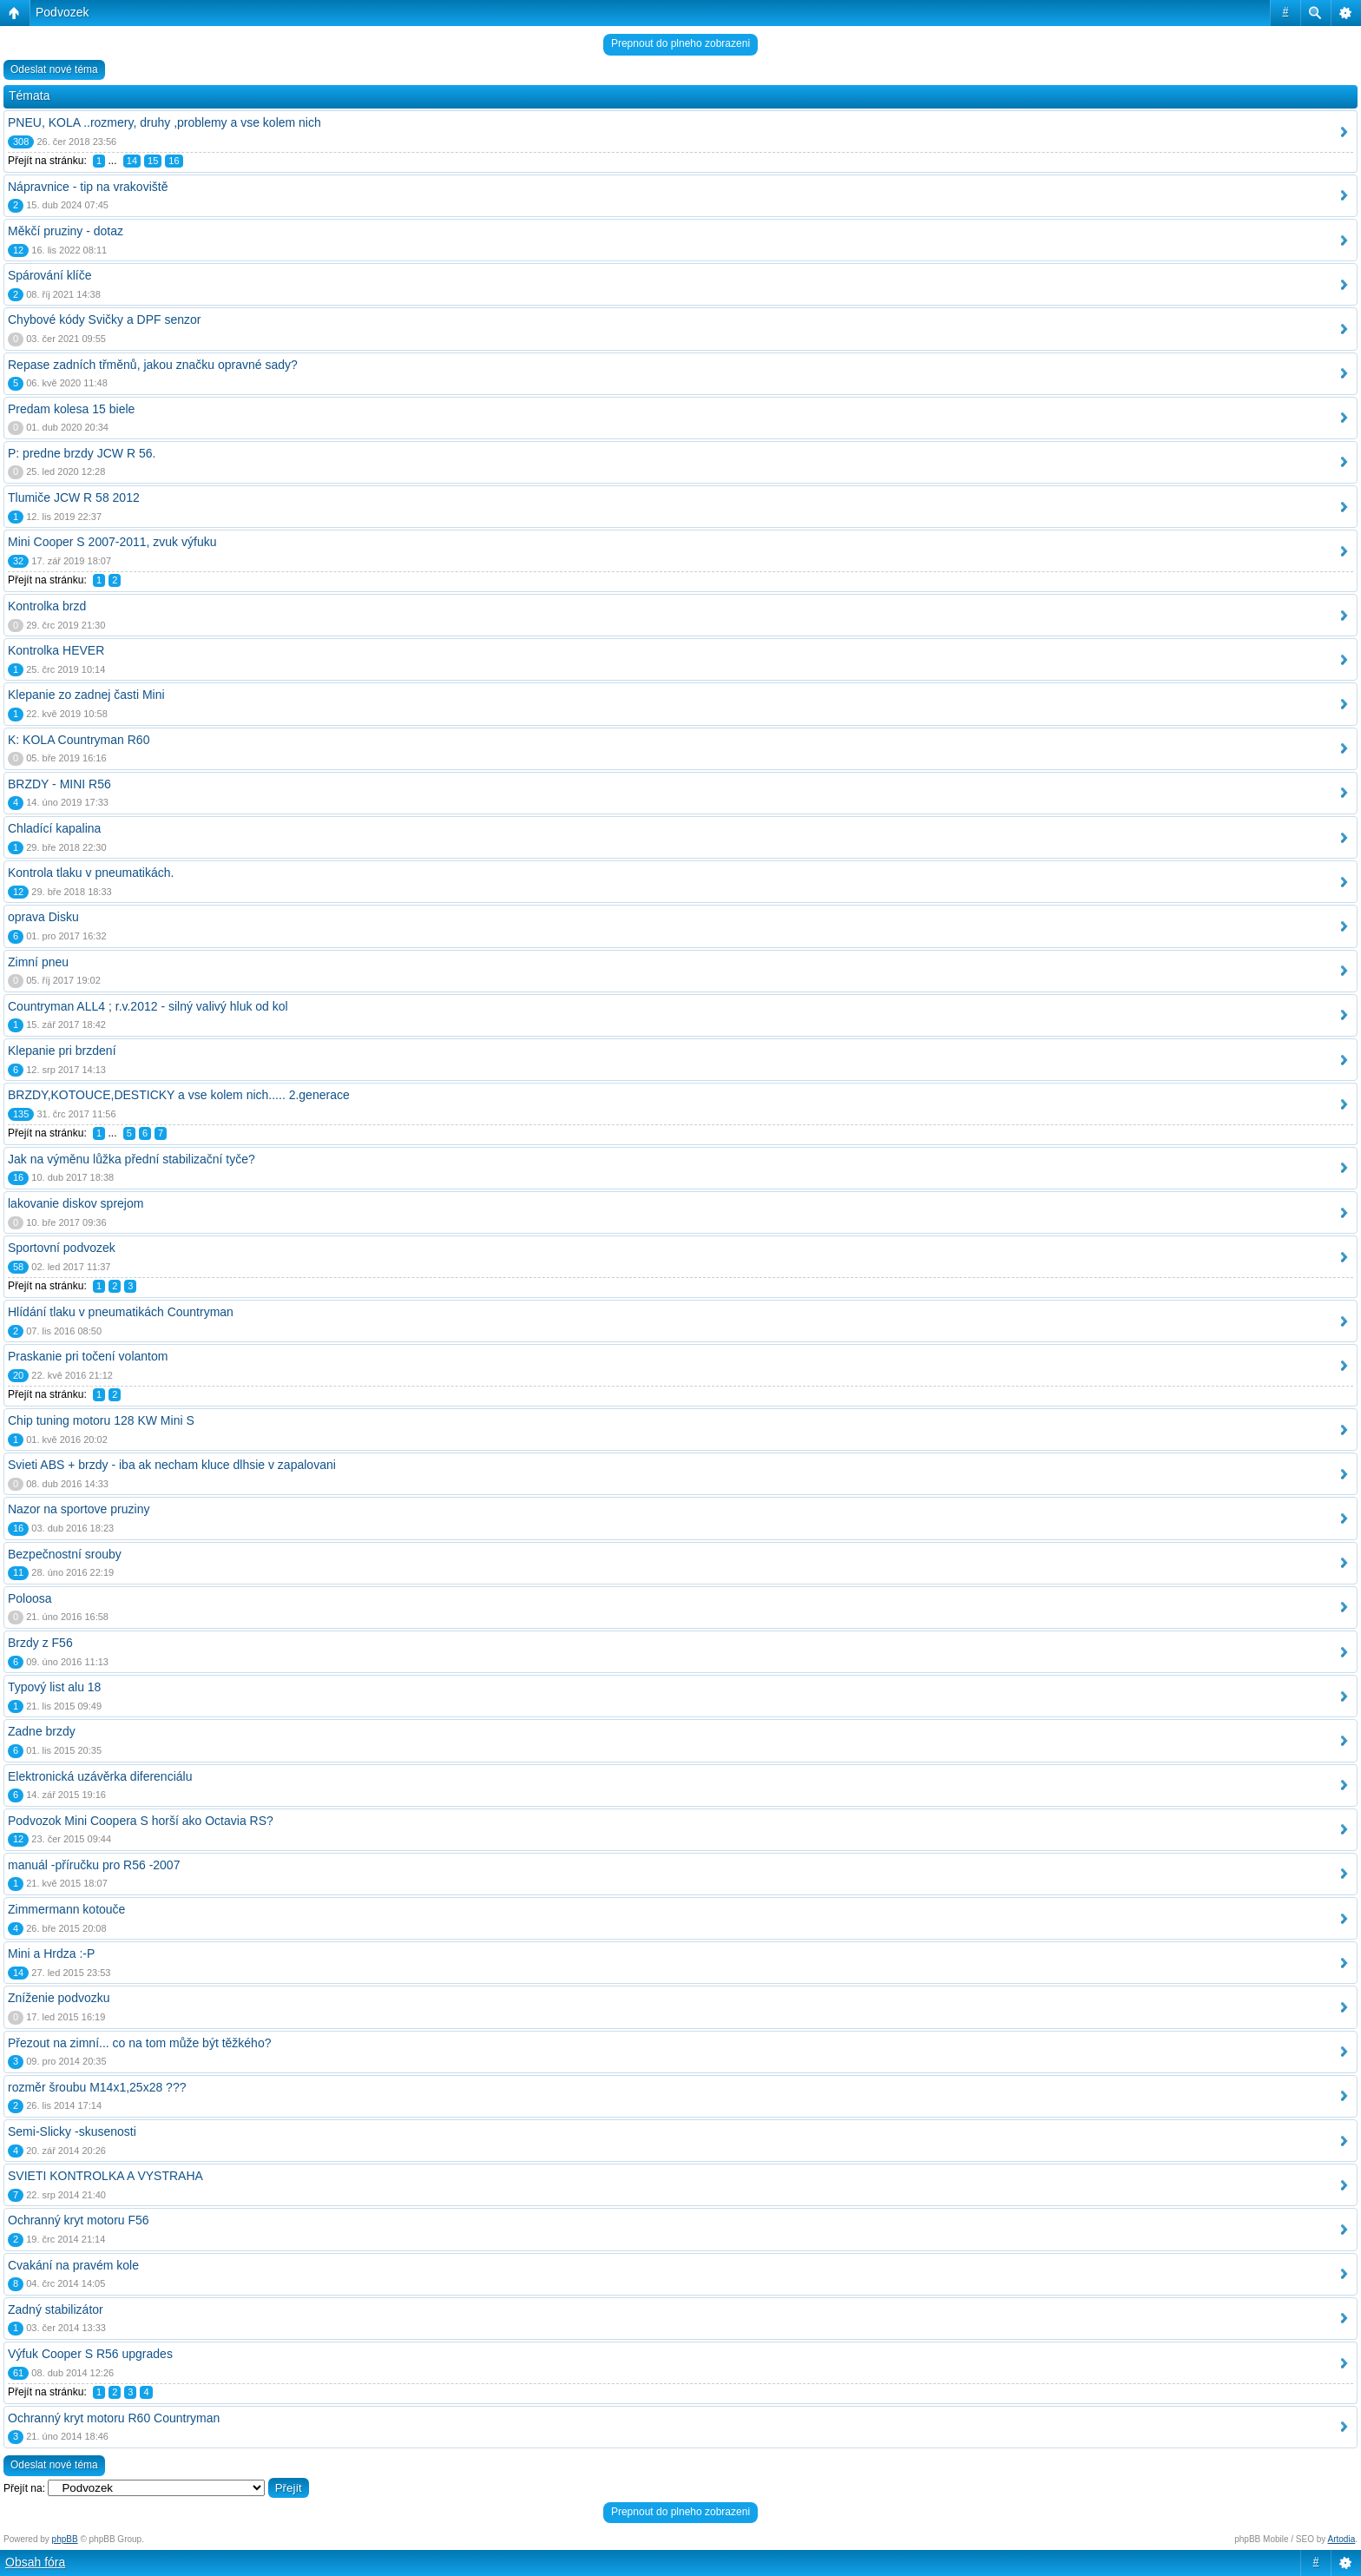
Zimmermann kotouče (66, 1909)
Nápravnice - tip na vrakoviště (88, 187)
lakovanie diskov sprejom (75, 1203)
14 (132, 160)
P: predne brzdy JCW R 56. (81, 453)
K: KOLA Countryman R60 (78, 740)
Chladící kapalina (54, 828)
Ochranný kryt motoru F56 (78, 2220)
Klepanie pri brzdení (62, 1050)
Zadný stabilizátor (55, 2309)
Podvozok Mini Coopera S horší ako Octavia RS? (140, 1821)
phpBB (65, 2539)
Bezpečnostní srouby (65, 1554)
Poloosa (30, 1598)
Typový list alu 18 (54, 1687)
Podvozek (62, 12)
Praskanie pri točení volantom (88, 1356)
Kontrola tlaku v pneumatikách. (91, 873)
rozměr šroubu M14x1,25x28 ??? (97, 2087)
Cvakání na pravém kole (73, 2265)
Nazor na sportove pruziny (78, 1509)
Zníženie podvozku (59, 1998)
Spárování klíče (50, 275)
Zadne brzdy (42, 1731)
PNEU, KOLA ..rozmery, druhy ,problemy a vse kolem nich (164, 122)
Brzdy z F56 (40, 1643)
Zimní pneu (38, 962)
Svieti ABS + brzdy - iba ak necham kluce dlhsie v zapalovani (172, 1465)
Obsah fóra (35, 2562)
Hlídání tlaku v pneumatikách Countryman (120, 1312)
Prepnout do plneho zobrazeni (680, 43)
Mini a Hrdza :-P (51, 1953)
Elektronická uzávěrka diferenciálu (100, 1776)
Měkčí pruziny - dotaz (65, 231)
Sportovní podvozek (61, 1248)
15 (153, 160)
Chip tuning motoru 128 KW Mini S (101, 1420)
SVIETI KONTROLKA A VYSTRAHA (105, 2176)
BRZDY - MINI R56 (59, 784)
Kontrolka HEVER (56, 650)
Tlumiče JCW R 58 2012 (74, 497)
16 (173, 160)
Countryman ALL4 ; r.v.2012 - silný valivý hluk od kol (148, 1006)
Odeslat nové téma (54, 69)
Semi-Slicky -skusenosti (72, 2131)
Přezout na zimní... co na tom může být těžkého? (139, 2043)
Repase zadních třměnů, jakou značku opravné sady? (153, 365)
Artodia (1342, 2539)
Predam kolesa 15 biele (71, 409)
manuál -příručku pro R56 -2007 (94, 1865)
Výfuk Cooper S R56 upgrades (90, 2354)
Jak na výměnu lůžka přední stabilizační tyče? (131, 1159)
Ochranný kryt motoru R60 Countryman (114, 2418)
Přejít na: (24, 2488)
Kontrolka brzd (47, 606)
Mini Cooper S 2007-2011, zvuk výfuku (112, 542)
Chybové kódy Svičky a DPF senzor (104, 319)
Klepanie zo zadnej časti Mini (86, 695)
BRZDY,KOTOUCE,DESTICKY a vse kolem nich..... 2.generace (179, 1095)
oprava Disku (43, 917)
